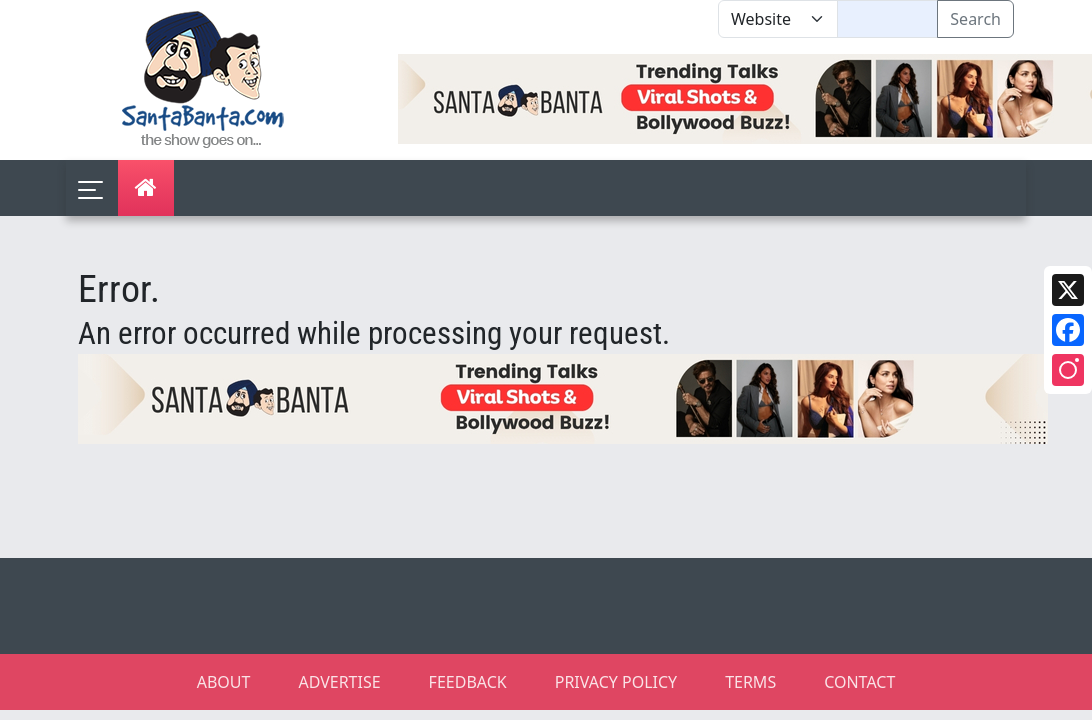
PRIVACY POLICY (616, 682)
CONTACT (859, 682)
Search (975, 19)
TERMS (750, 682)
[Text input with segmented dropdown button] (887, 19)
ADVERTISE (339, 682)
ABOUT (224, 682)
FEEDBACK (468, 682)
